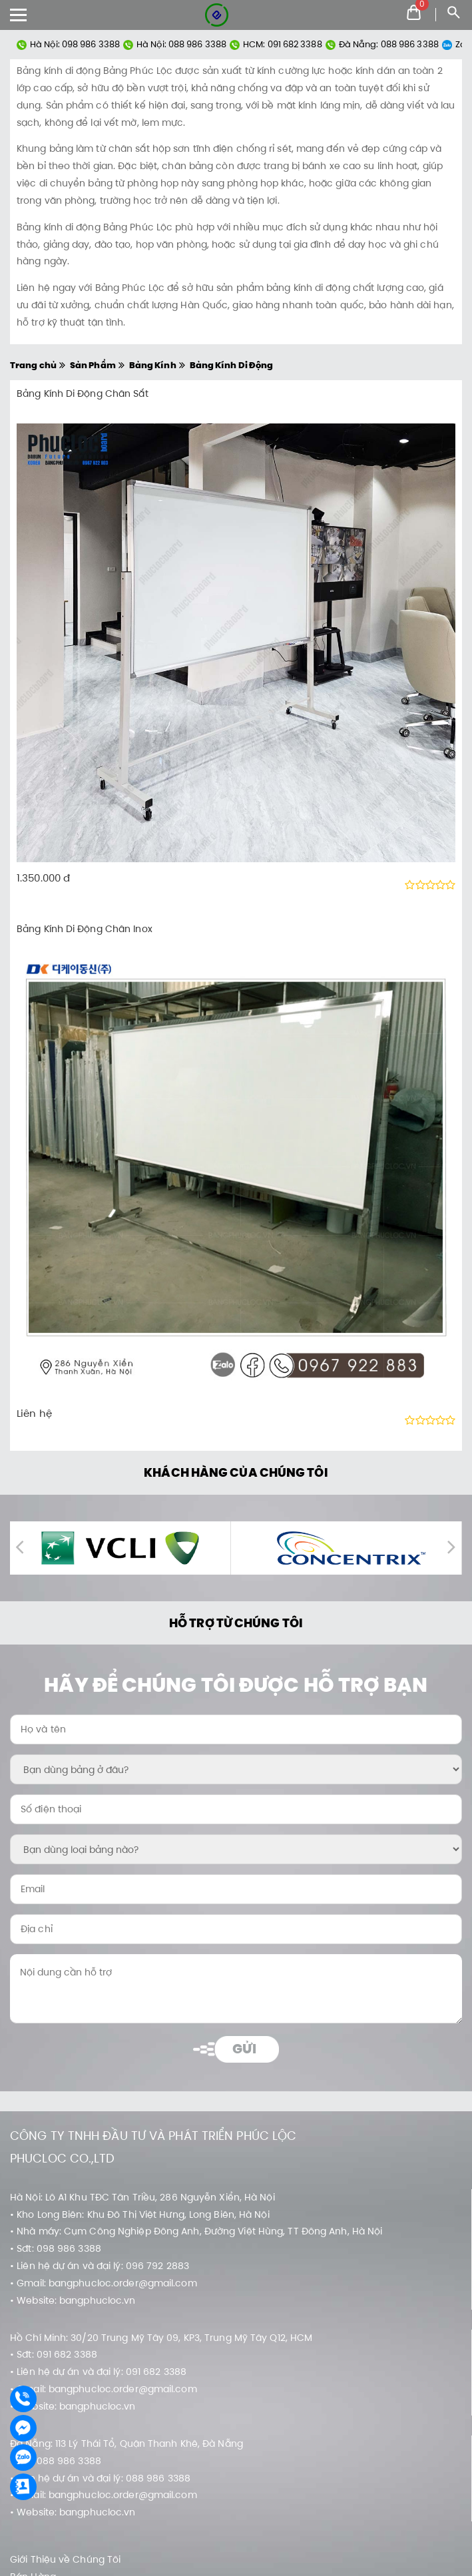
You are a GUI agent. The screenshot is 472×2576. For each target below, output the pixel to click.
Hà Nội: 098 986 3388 (68, 44)
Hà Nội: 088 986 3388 (174, 44)
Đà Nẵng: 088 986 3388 (382, 44)
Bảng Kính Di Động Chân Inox (84, 928)
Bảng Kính (152, 365)
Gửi (244, 2048)
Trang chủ (33, 365)
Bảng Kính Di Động (232, 365)
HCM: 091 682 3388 (276, 44)
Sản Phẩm (93, 365)
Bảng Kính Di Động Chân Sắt (82, 393)
